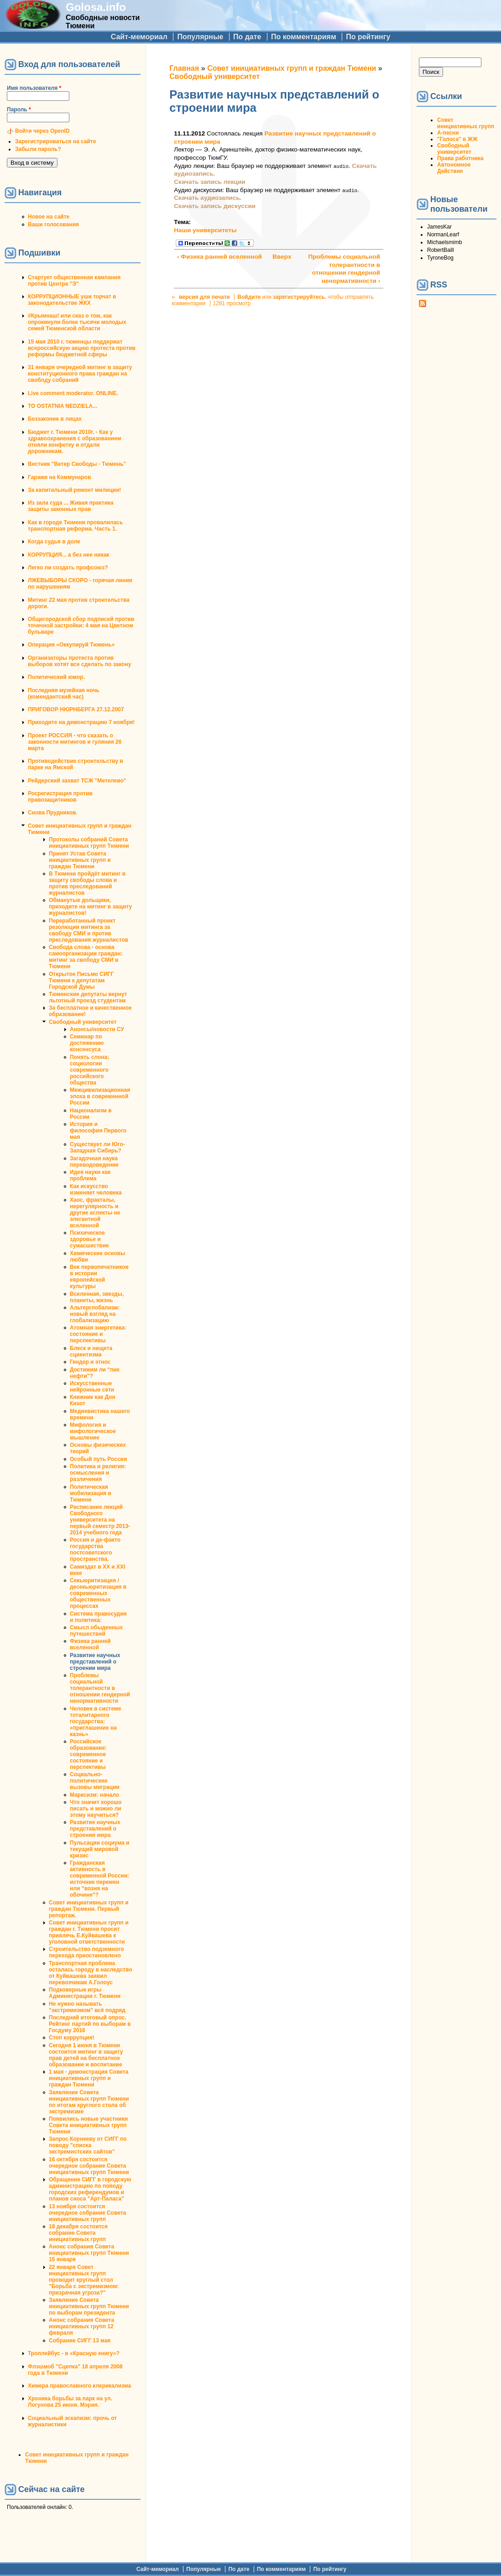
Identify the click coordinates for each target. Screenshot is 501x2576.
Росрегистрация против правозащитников (60, 796)
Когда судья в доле (54, 541)
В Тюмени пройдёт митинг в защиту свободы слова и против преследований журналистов (87, 883)
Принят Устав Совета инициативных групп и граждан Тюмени (80, 860)
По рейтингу (368, 37)
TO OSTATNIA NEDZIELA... (62, 406)
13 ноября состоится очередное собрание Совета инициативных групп (87, 2212)
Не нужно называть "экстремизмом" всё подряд (87, 2007)
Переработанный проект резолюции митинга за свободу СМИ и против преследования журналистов (88, 930)
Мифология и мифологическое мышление (93, 1431)
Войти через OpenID (42, 131)
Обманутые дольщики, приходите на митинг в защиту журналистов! (90, 906)
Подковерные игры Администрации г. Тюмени (84, 1993)
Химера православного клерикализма (79, 2386)
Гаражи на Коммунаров (59, 477)
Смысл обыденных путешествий (96, 1630)
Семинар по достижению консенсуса (87, 1043)
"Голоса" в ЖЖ (457, 139)
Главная (184, 68)
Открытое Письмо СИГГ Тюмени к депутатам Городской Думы (81, 980)
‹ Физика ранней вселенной (219, 256)
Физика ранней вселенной (90, 1644)
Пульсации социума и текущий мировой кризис (99, 1849)
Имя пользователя (34, 88)
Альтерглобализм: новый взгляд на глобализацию (95, 1314)
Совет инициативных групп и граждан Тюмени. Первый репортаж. (89, 1909)
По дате (247, 37)
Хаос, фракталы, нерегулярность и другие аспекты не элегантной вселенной (95, 1213)
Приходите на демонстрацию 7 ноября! (81, 722)
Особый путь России (98, 1459)
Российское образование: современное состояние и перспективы (88, 1754)
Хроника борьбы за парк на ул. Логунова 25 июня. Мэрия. (70, 2401)
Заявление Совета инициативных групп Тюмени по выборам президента (89, 2306)
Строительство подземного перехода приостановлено (86, 1952)
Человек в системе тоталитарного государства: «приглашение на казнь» (95, 1721)
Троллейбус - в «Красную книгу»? (74, 2353)
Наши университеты (205, 230)
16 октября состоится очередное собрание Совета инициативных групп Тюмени (89, 2165)
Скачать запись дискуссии (215, 206)
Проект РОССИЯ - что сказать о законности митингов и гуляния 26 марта (74, 741)
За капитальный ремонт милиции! (74, 490)
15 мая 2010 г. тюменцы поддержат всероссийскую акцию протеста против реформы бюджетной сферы (82, 348)
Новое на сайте (48, 217)
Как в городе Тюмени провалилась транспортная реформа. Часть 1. (75, 525)
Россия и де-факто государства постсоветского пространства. (95, 1549)
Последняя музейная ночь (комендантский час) (63, 693)
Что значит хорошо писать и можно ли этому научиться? (96, 1808)
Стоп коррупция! (71, 2037)
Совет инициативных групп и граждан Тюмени (291, 68)
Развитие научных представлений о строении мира (95, 1661)
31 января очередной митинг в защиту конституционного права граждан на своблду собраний (80, 373)
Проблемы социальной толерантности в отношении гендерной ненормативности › (344, 268)
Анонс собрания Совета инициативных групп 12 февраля (81, 2326)
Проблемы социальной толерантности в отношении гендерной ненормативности (100, 1688)
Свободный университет (82, 1022)
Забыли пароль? (38, 149)
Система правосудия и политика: (98, 1617)
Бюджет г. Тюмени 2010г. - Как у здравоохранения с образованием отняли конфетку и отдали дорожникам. (74, 441)
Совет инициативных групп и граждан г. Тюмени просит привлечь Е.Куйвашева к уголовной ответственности (89, 1932)
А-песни (448, 133)
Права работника (460, 158)
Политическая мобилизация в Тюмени (90, 1493)
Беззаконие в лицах (55, 419)
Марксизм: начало (94, 1795)
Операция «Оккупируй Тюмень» (71, 644)
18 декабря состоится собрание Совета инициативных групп (78, 2232)
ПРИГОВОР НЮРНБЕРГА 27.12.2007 (76, 709)
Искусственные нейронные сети (92, 1386)
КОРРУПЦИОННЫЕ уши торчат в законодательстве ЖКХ (72, 299)
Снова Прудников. (53, 812)
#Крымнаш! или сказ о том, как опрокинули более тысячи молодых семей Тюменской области (77, 322)
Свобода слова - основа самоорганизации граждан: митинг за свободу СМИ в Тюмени (86, 957)
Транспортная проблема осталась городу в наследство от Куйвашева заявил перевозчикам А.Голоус (90, 1973)
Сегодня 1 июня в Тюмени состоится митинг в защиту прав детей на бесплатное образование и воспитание (86, 2055)
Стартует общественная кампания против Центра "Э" (74, 280)
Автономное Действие (453, 168)
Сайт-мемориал (139, 37)
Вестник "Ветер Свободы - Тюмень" (77, 464)
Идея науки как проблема (90, 1175)
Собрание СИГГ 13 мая (79, 2340)
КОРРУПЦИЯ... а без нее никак (69, 555)
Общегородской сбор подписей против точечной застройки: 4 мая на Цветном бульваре (81, 625)
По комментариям (303, 37)
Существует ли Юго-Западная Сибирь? (97, 1147)
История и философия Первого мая (98, 1130)
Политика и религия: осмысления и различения (98, 1472)
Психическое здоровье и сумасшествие (89, 1239)
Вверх (276, 256)
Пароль (19, 109)
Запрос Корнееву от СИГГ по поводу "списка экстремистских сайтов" (88, 2145)
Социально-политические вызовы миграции (95, 1780)
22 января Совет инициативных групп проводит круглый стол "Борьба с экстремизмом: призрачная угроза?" (84, 2280)
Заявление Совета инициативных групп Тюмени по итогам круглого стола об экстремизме (89, 2102)
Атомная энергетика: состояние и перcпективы (98, 1334)
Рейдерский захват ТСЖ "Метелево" (77, 780)
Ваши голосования (53, 224)
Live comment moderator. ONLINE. (73, 393)
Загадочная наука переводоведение (94, 1161)
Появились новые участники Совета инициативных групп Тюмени (88, 2125)
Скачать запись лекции (209, 181)
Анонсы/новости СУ (97, 1029)
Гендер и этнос (90, 1362)
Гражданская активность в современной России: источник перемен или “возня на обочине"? (99, 1879)
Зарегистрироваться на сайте (55, 141)
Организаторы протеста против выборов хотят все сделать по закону (79, 661)
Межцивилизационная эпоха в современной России (100, 1096)
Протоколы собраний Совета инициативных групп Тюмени (89, 842)
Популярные (200, 37)
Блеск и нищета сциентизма (91, 1351)
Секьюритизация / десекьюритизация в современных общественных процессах (98, 1593)
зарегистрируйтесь (299, 297)
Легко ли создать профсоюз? (68, 567)
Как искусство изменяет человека (96, 1189)
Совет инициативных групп (465, 123)
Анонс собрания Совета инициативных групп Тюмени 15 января (89, 2253)
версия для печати (204, 297)
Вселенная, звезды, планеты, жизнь (97, 1297)
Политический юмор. (56, 677)
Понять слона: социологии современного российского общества (89, 1070)
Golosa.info (96, 7)
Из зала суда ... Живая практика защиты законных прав (71, 506)
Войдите (249, 297)
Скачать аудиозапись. (207, 197)
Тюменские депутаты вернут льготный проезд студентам (88, 997)
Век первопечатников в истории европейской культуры (99, 1276)
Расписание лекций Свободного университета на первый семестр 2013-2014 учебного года (100, 1520)
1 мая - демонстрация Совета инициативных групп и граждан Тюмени (88, 2078)
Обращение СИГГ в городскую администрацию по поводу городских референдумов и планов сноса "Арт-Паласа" (90, 2189)
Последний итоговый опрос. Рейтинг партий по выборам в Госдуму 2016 (90, 2024)
